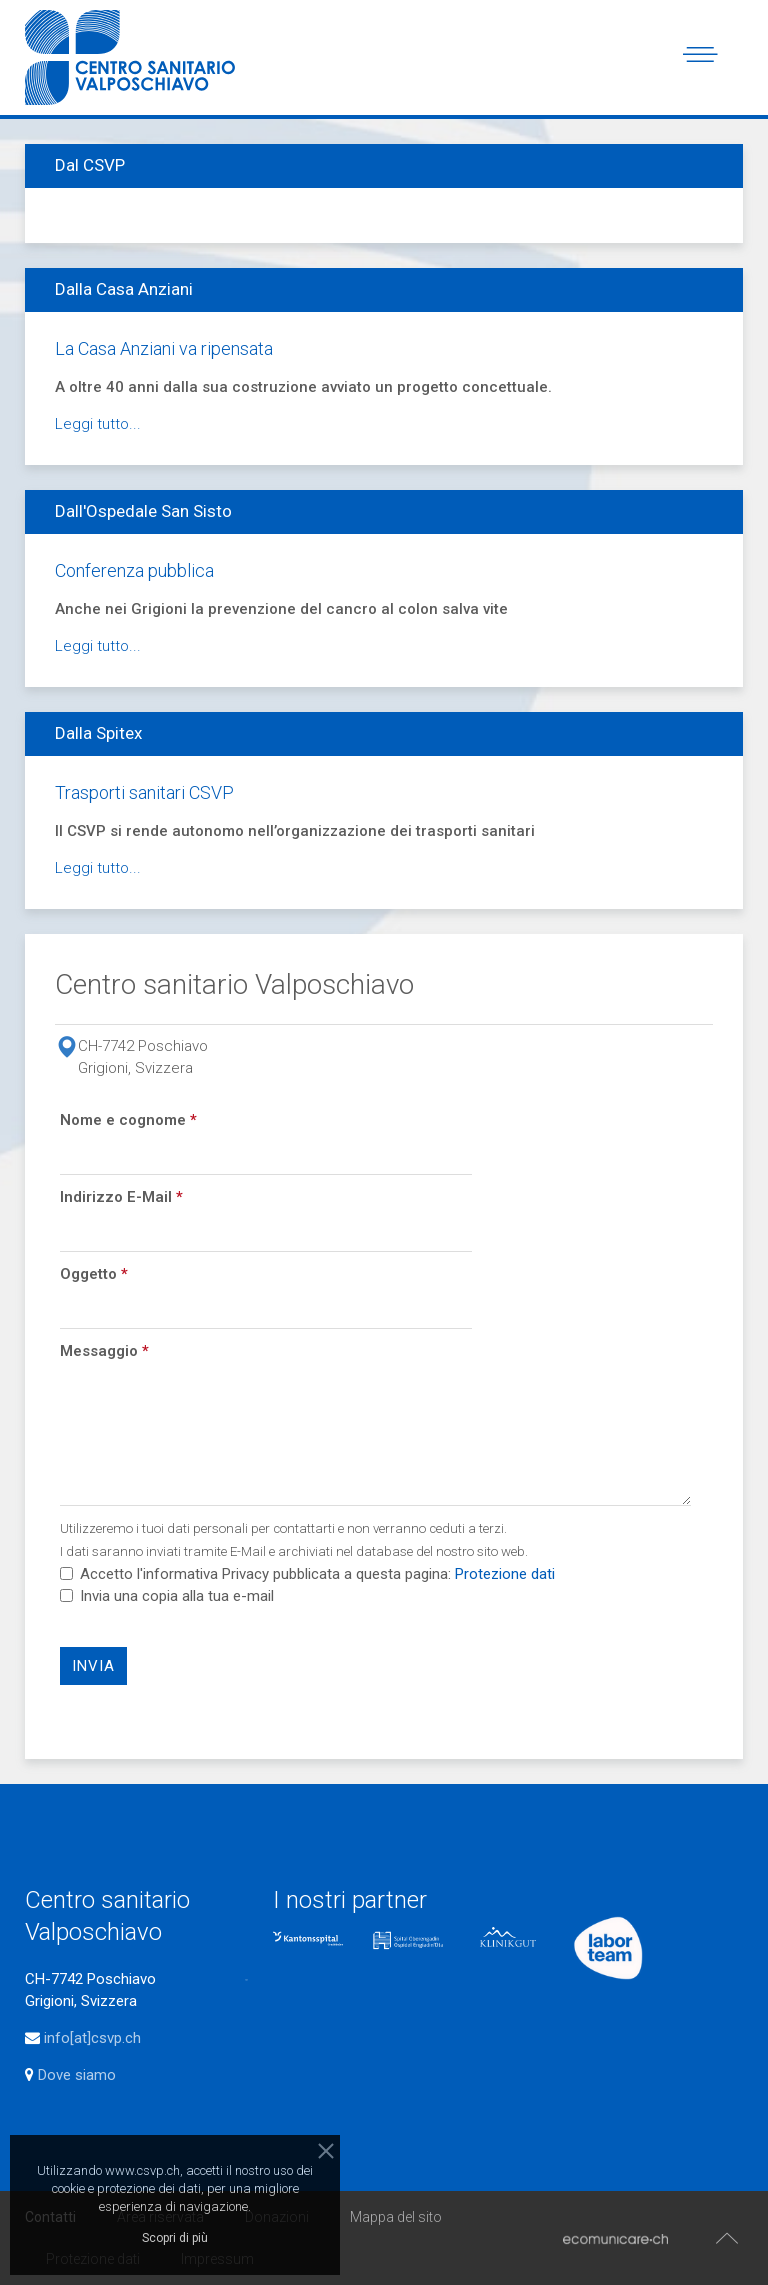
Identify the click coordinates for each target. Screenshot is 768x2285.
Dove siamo (75, 2075)
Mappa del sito (396, 2217)
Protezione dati (505, 1574)
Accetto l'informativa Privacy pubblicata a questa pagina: (307, 1574)
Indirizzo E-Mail (121, 1197)
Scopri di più (175, 2238)
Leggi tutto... (98, 424)
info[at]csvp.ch (92, 2038)
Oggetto (94, 1274)
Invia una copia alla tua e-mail (177, 1596)
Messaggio (104, 1351)
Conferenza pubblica (134, 570)
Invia (93, 1666)
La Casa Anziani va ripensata (164, 348)
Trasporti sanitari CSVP (144, 792)
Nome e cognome (128, 1120)
